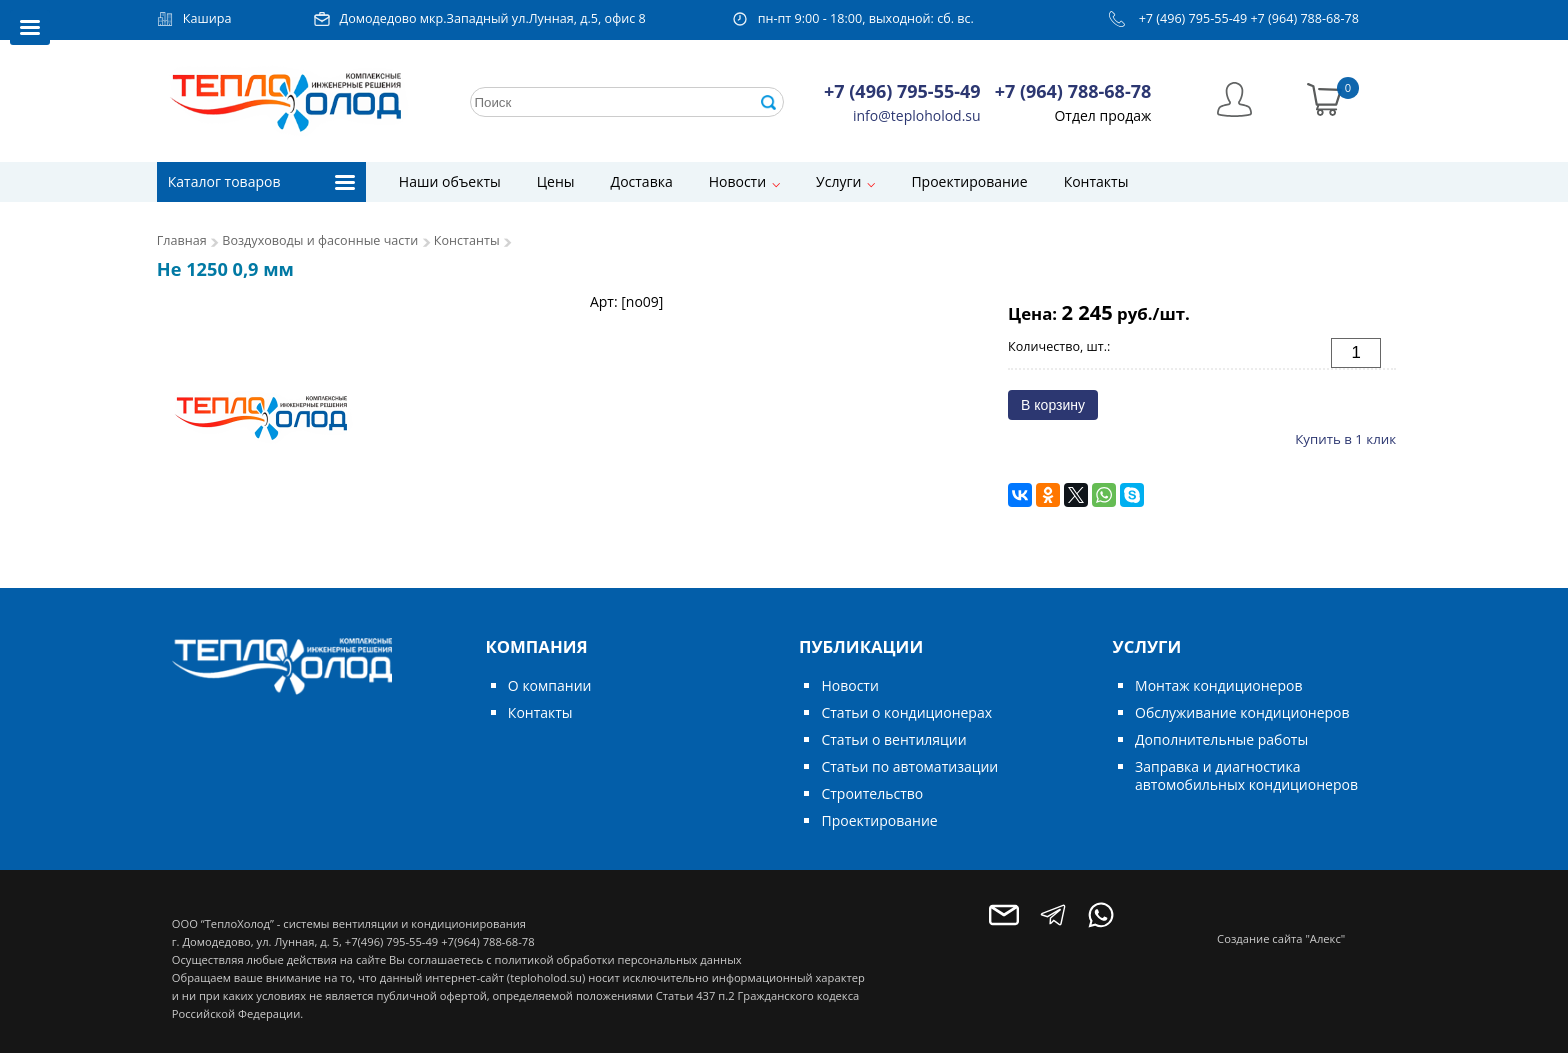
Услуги (838, 181)
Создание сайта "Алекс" (1281, 938)
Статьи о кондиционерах (906, 712)
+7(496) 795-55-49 (391, 941)
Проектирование (969, 181)
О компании (550, 685)
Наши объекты (450, 181)
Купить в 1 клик (1345, 439)
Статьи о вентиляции (893, 739)
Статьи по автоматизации (909, 766)
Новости (737, 181)
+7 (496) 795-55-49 (1193, 18)
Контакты (1096, 181)
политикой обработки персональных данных (617, 959)
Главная (182, 240)
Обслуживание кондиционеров (1242, 712)
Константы (467, 240)
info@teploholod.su (917, 115)
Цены (556, 181)
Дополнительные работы (1221, 739)
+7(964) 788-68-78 (487, 941)
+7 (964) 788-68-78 (1304, 18)
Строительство (872, 793)
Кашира (207, 18)
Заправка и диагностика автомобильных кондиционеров (1246, 775)
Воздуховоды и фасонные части (320, 240)
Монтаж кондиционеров (1218, 685)
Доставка (642, 181)
